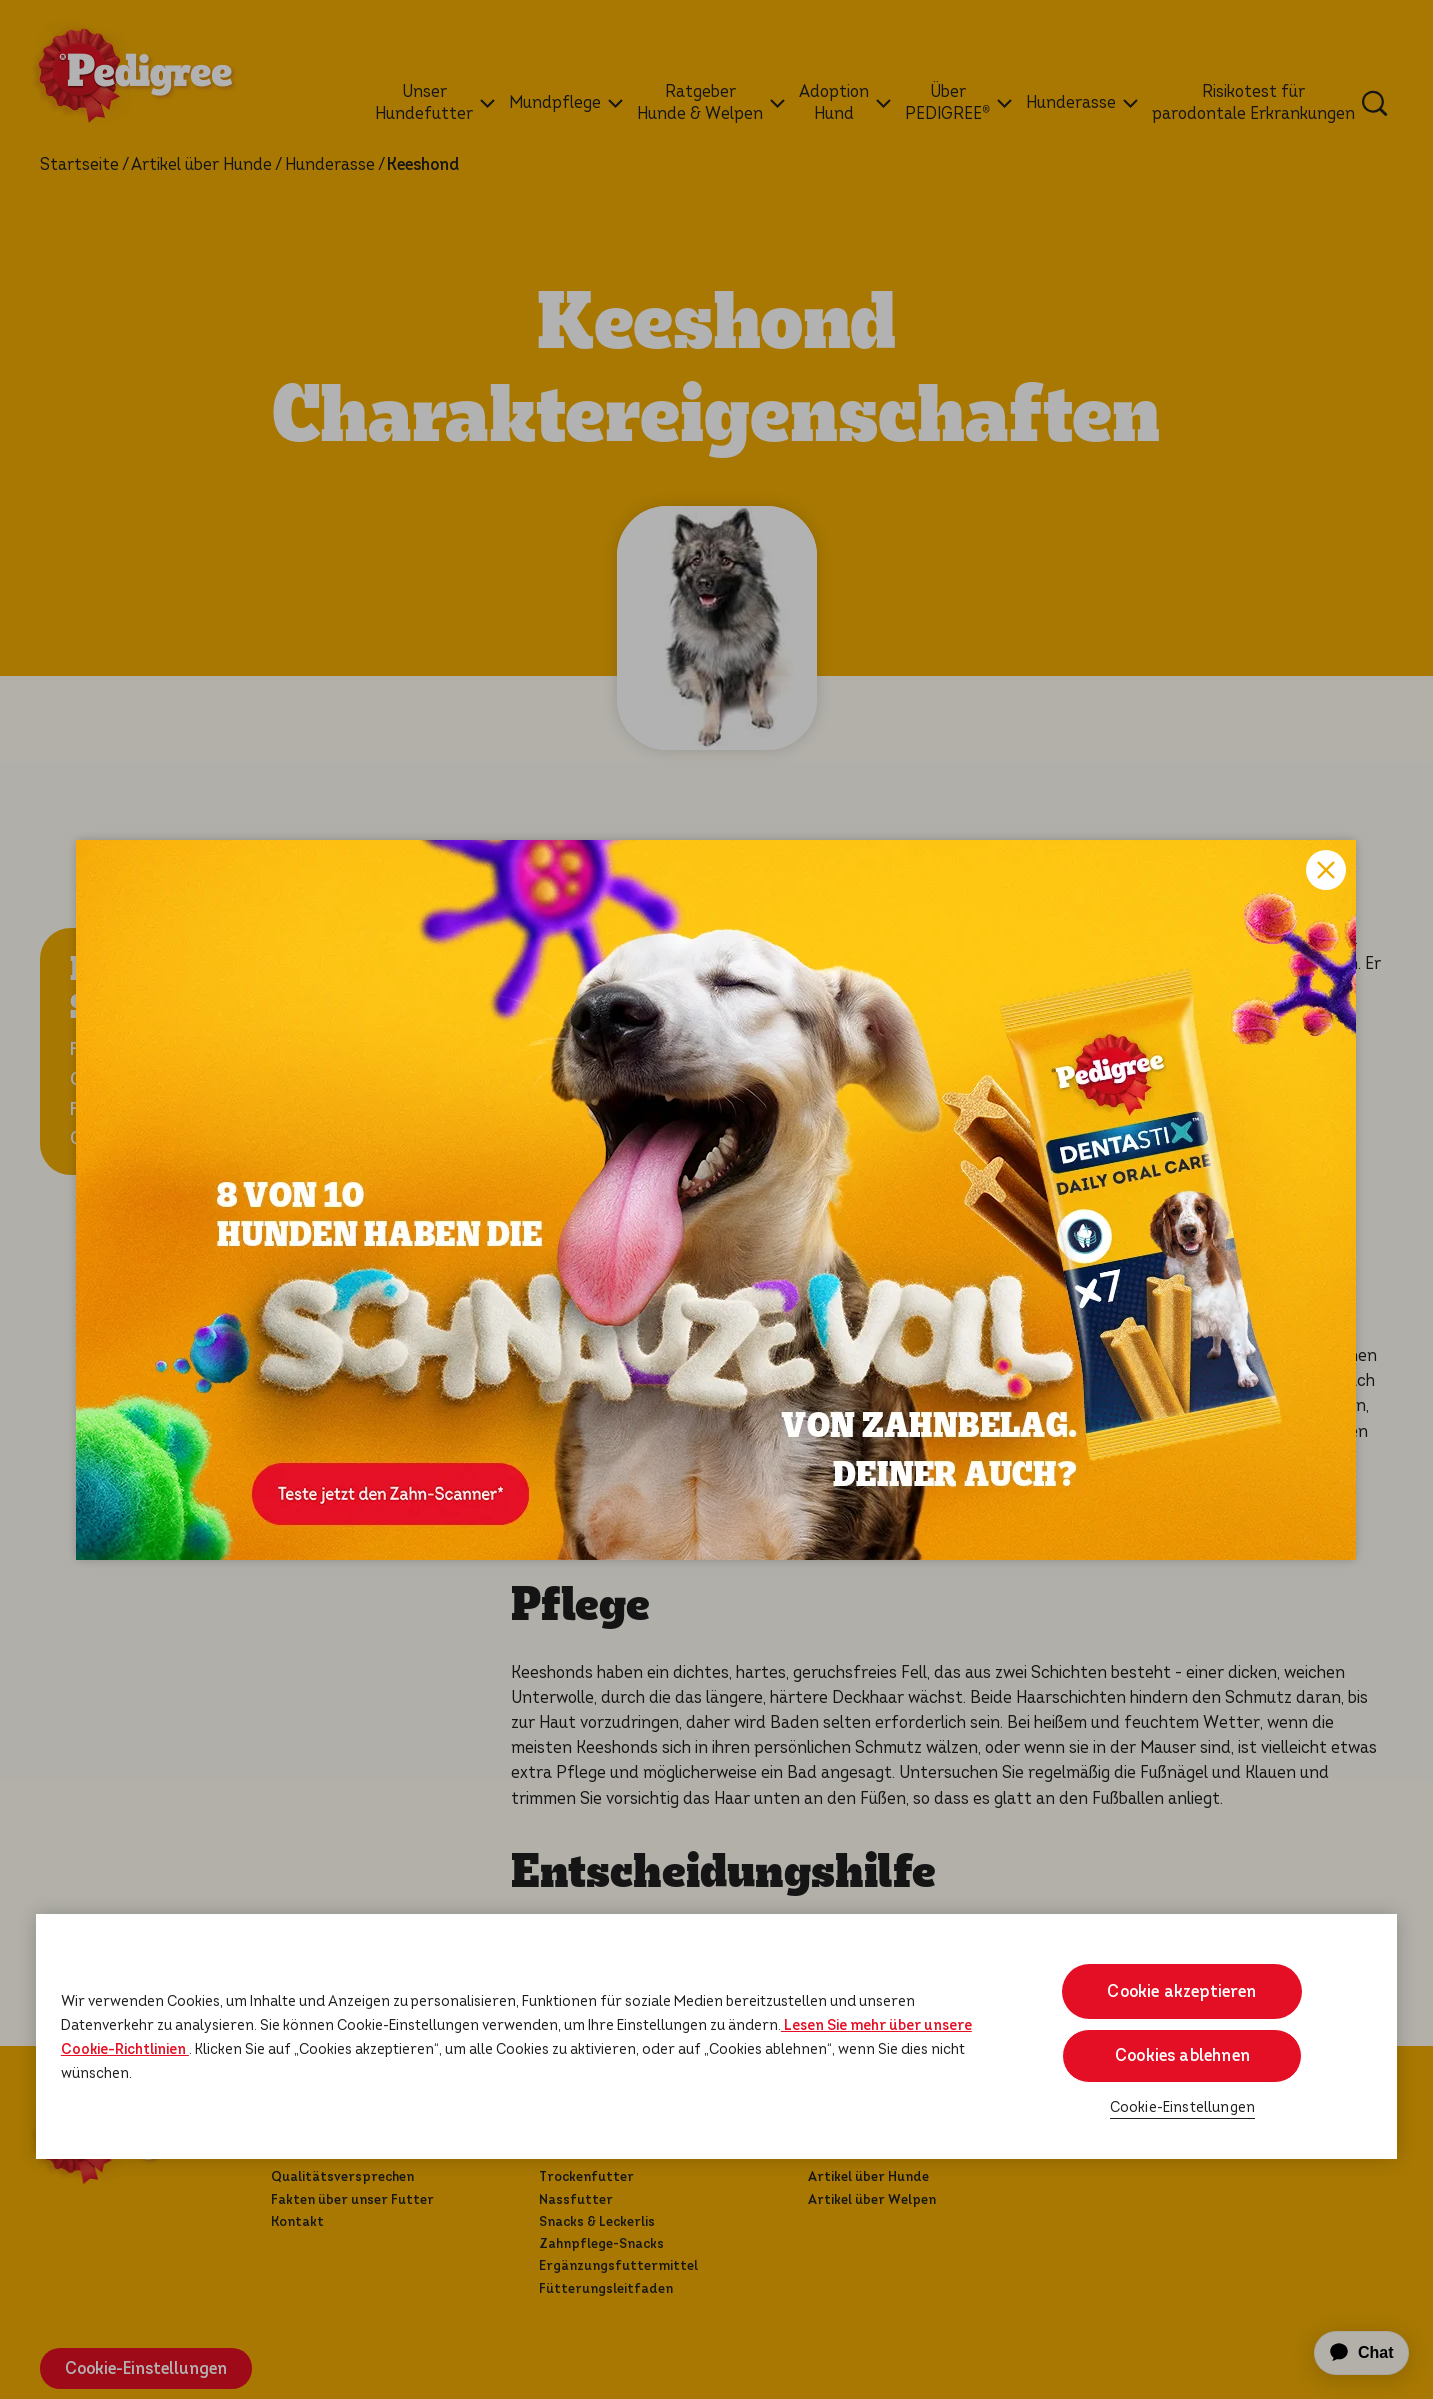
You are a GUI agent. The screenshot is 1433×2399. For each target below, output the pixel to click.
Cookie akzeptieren (1182, 1991)
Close (1326, 870)
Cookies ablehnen (1182, 2055)
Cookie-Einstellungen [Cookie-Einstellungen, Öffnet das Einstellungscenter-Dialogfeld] (1182, 2107)
